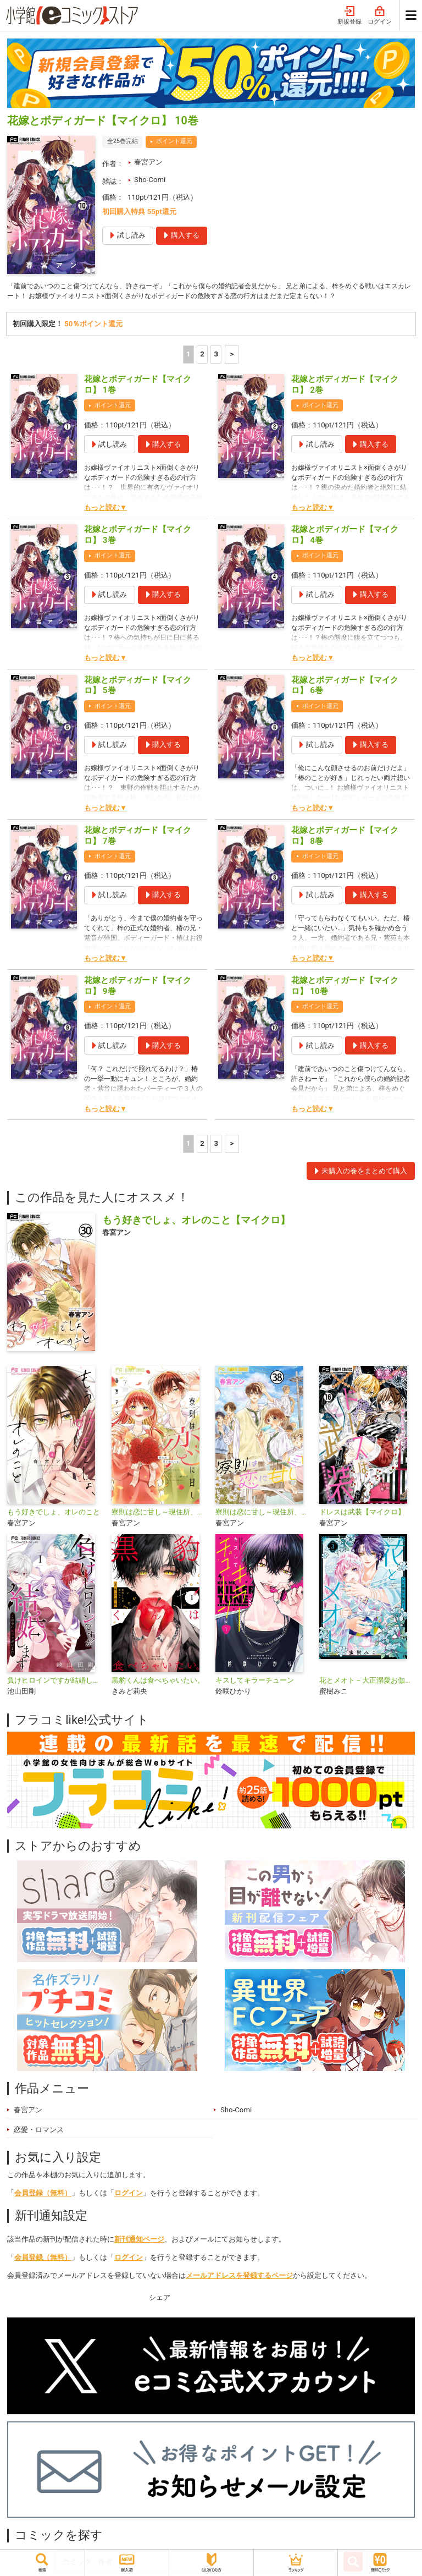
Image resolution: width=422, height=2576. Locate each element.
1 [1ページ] (188, 356)
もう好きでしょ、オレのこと (53, 1514)
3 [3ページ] (216, 356)
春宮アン (148, 162)
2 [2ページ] (202, 356)
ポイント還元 (174, 141)
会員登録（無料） (42, 2194)
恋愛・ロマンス (39, 2132)
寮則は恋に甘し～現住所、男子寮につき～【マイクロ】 (262, 1514)
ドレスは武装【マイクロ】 (362, 1514)
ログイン (380, 15)
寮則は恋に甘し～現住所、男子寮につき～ (159, 1514)
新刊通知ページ (139, 2241)
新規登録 (349, 15)
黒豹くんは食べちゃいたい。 (158, 1682)
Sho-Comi (149, 179)
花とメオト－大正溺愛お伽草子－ (366, 1682)
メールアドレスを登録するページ (239, 2277)
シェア (159, 2299)
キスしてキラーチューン (254, 1682)
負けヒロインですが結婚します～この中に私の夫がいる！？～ (54, 1682)
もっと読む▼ (105, 509)
